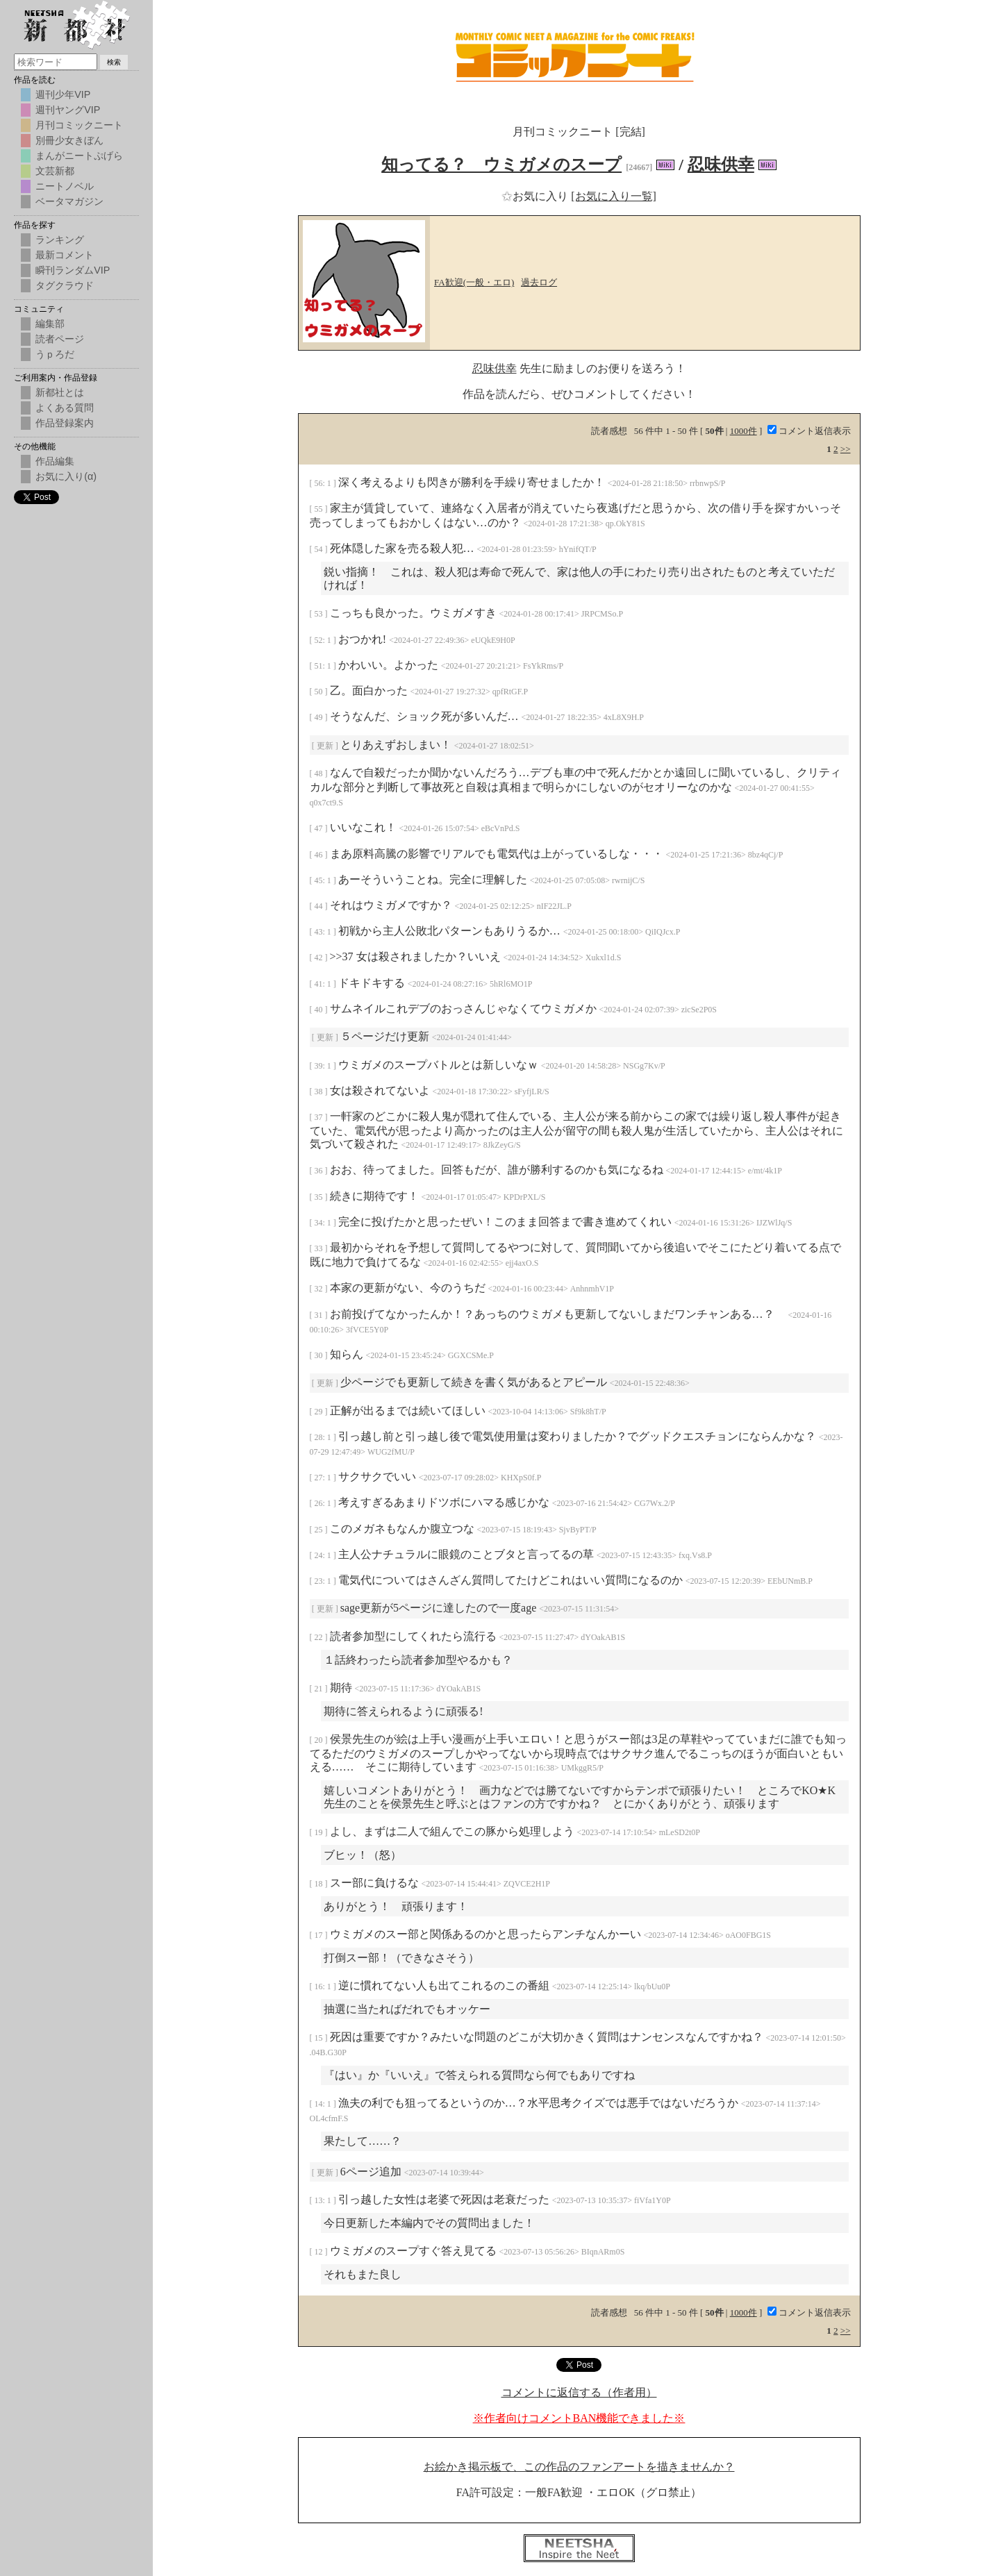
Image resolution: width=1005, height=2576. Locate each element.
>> (845, 449)
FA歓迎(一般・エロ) (474, 282)
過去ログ (539, 282)
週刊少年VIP (62, 94)
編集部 (50, 323)
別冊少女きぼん (69, 140)
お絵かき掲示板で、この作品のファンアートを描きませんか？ (579, 2467)
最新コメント (64, 254)
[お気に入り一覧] (613, 196)
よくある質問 (64, 407)
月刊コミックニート (79, 125)
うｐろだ (54, 354)
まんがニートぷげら (79, 155)
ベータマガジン (69, 201)
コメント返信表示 (809, 431)
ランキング (59, 239)
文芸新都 (54, 170)
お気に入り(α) (66, 476)
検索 (114, 62)
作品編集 (54, 461)
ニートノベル (64, 186)
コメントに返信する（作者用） (579, 2392)
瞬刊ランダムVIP (72, 270)
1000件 (743, 431)
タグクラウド (64, 285)
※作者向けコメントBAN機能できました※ (579, 2418)
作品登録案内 (64, 422)
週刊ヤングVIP (67, 109)
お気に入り (536, 196)
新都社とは (59, 392)
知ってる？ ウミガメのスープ (501, 165)
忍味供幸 (721, 165)
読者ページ (59, 338)
